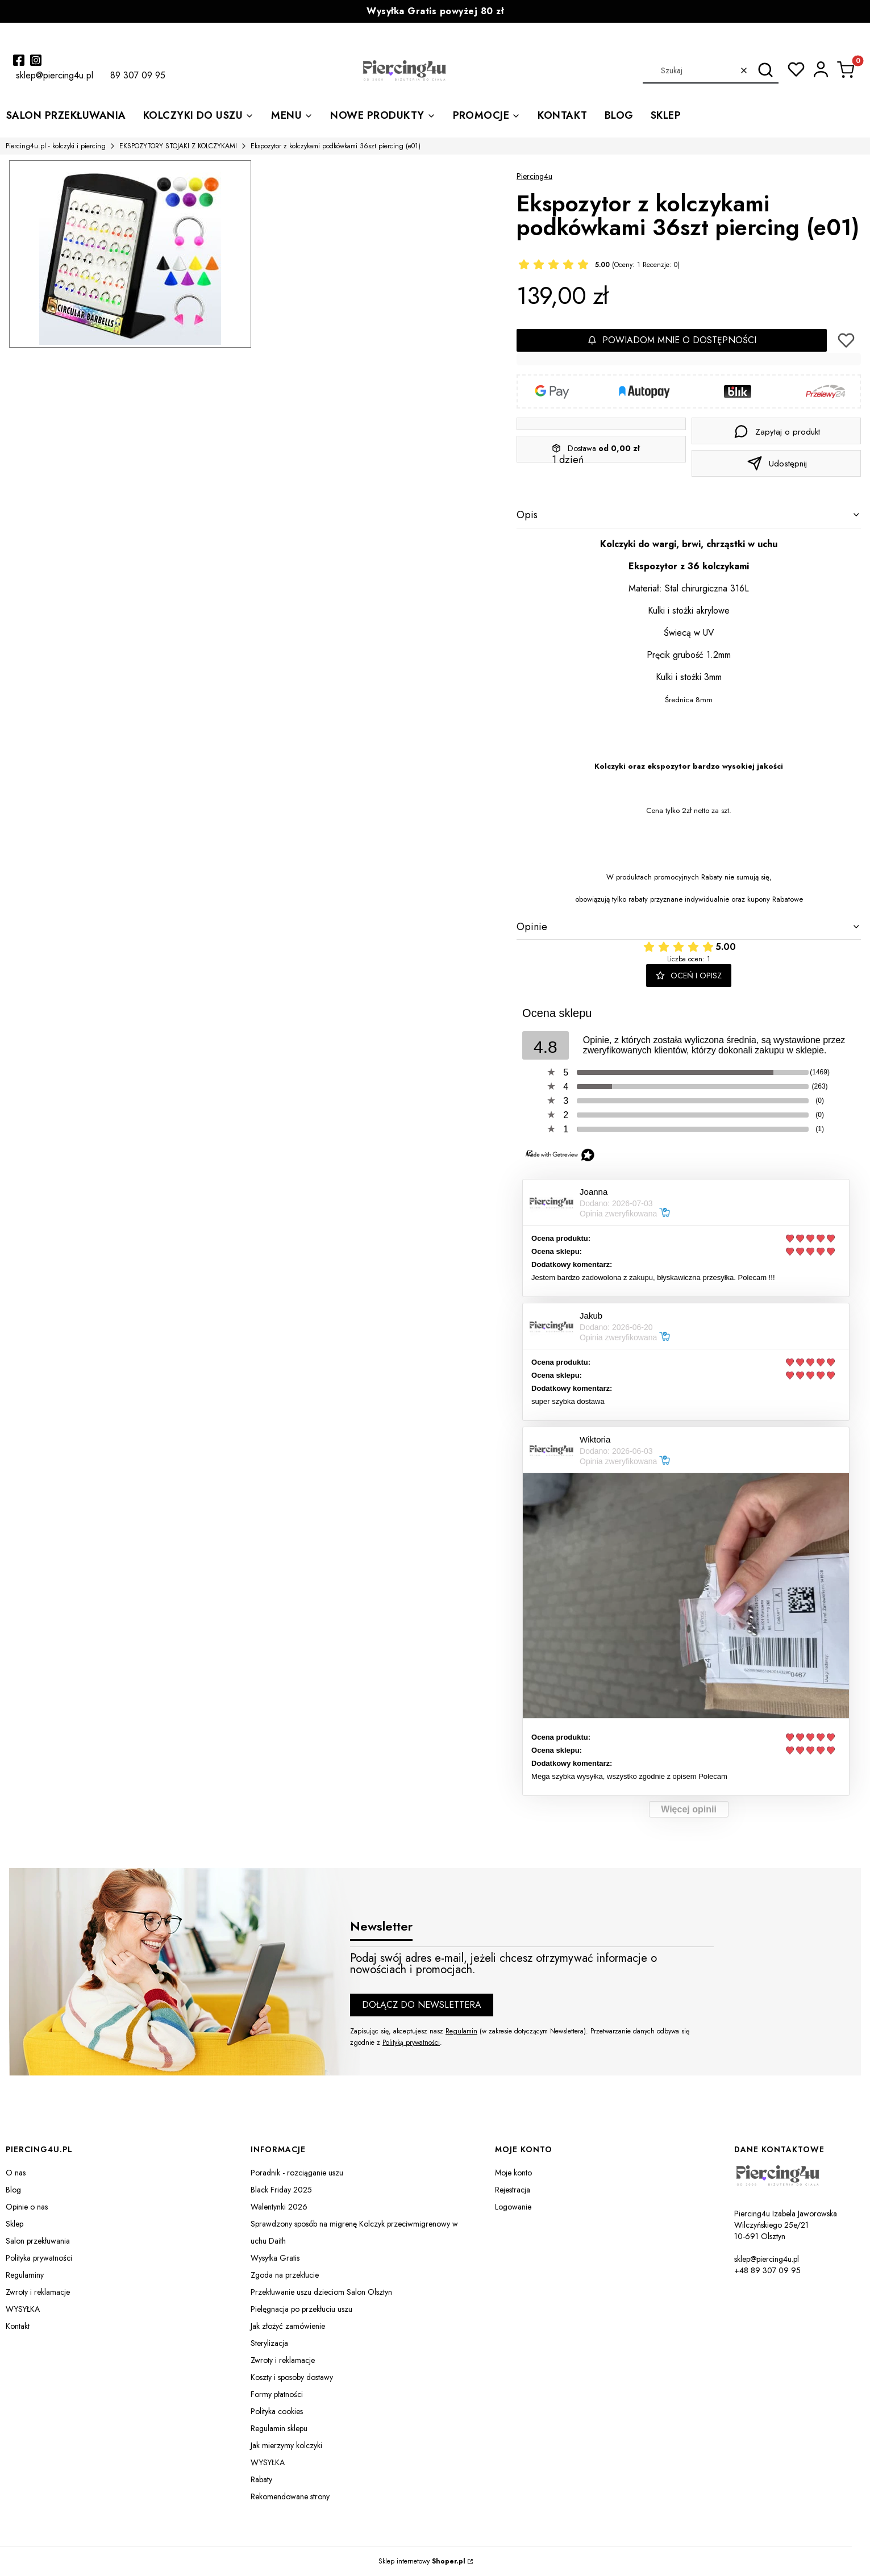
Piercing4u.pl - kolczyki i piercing (56, 146)
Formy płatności (277, 2394)
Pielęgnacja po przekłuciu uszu (301, 2309)
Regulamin (461, 2031)
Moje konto (513, 2172)
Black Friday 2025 (281, 2189)
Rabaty (261, 2479)
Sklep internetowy (421, 2561)
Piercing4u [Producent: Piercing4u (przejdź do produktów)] (534, 176)
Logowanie (513, 2206)
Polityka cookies (277, 2411)
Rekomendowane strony (290, 2496)
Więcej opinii (689, 1809)
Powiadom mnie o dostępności (672, 340)
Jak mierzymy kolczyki (286, 2445)
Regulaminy (25, 2275)
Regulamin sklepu (279, 2428)
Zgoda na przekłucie (285, 2275)
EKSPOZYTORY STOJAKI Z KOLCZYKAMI (178, 146)
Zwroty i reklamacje (38, 2292)
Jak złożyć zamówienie (288, 2326)
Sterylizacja (269, 2343)
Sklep (14, 2223)
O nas (16, 2172)
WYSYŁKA (23, 2309)
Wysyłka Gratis (275, 2258)
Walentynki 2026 (279, 2206)
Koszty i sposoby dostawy (292, 2377)
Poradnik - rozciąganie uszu (297, 2172)
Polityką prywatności (411, 2042)
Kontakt (18, 2326)
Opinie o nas (27, 2206)
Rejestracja (512, 2189)
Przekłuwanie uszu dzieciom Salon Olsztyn (321, 2292)
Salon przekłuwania (38, 2240)
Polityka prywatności (39, 2258)
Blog (13, 2189)
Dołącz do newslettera (421, 2004)
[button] (766, 70)
